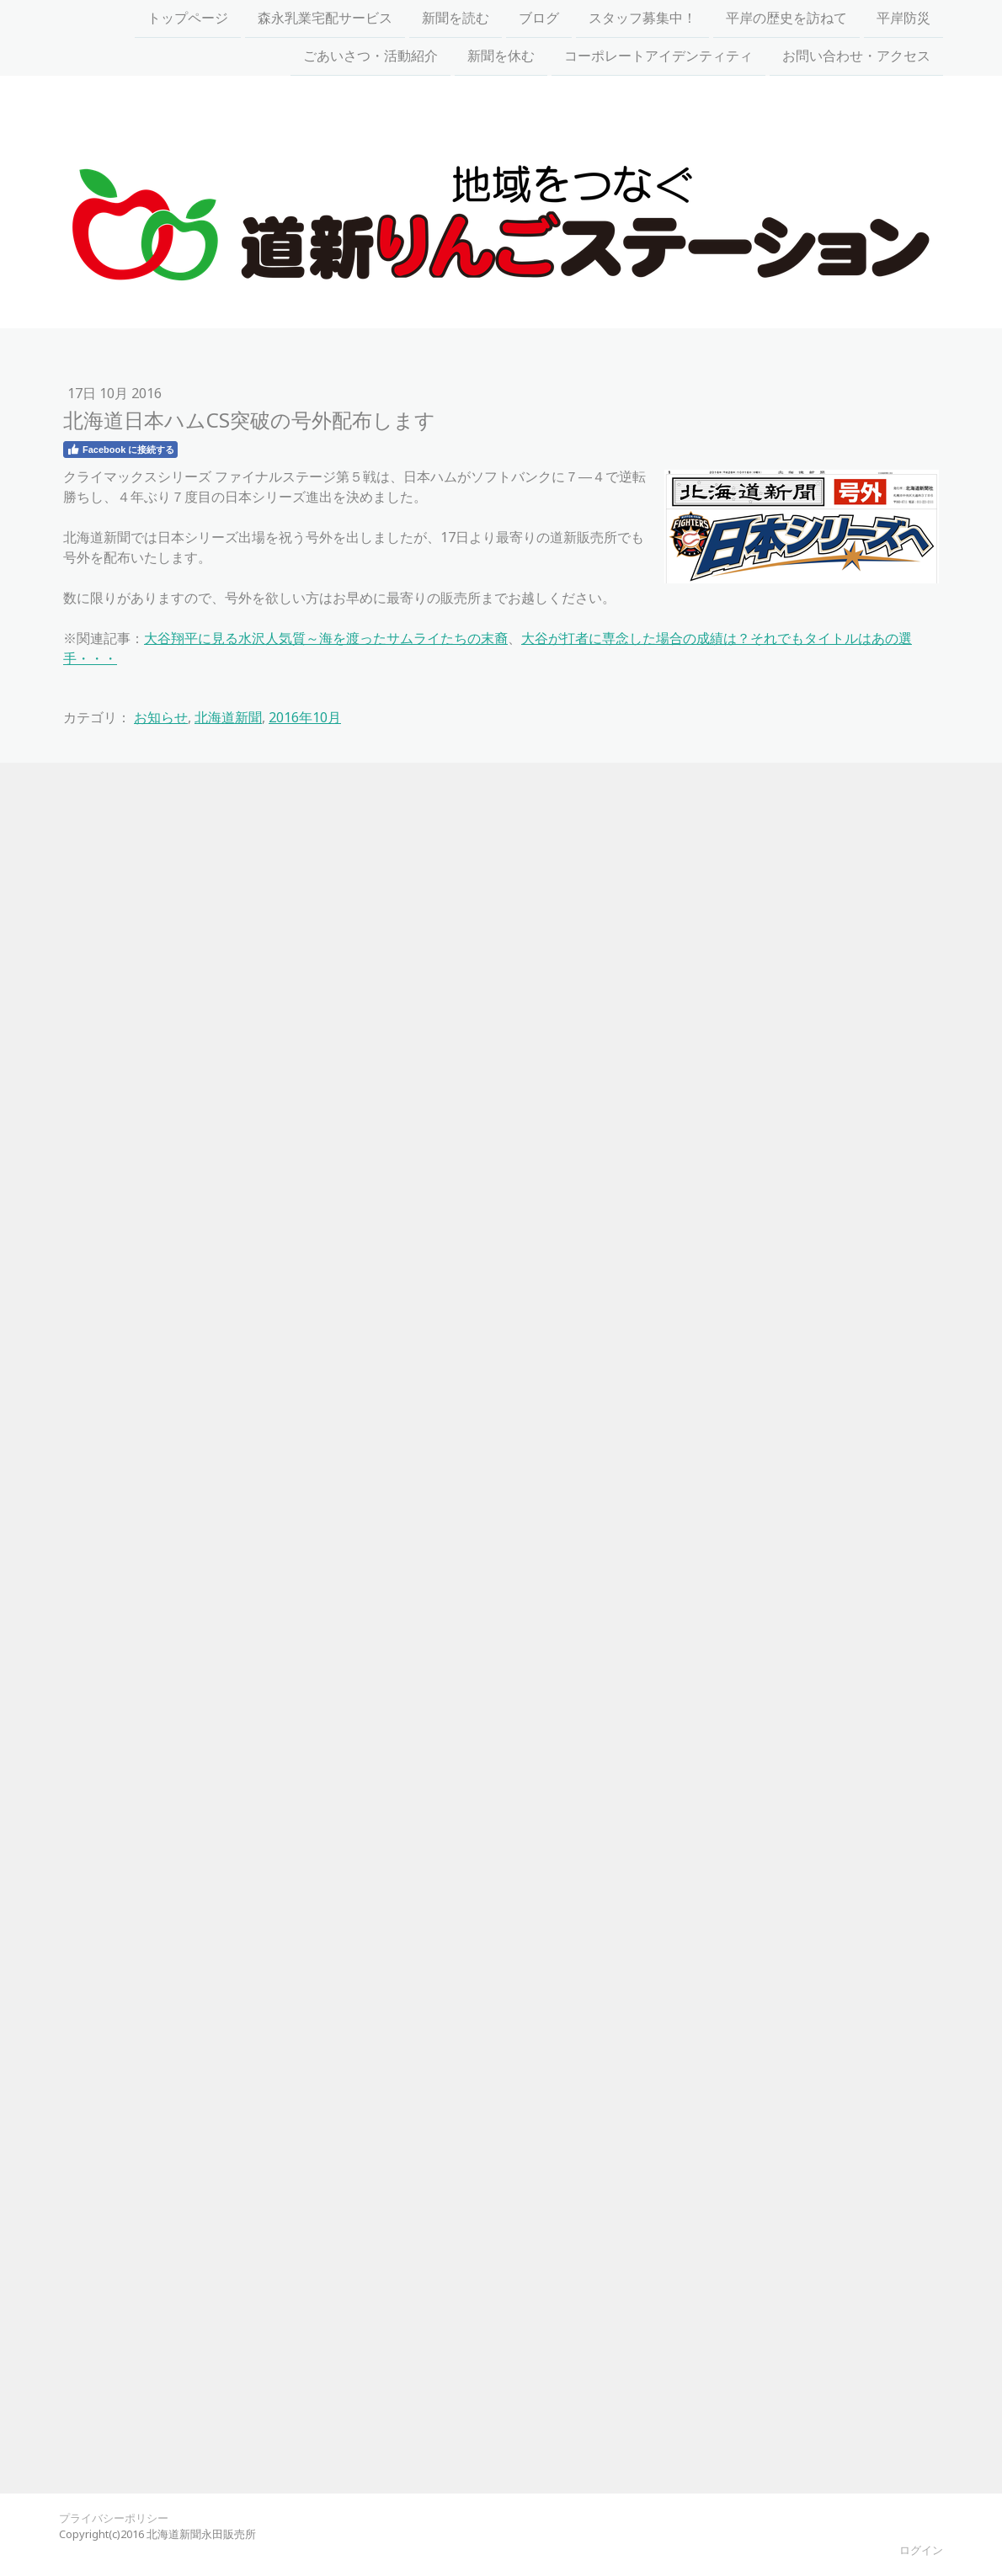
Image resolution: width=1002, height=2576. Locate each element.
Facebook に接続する (120, 449)
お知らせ (161, 717)
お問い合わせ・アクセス (856, 58)
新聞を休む (501, 58)
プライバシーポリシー (113, 2517)
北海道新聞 (228, 717)
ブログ (539, 18)
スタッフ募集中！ (642, 18)
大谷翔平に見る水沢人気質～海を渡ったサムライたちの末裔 (326, 638)
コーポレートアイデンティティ (658, 58)
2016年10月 (305, 717)
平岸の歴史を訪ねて (786, 18)
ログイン (921, 2549)
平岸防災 (903, 18)
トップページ (187, 18)
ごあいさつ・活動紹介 (370, 58)
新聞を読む (455, 18)
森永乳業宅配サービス (325, 18)
